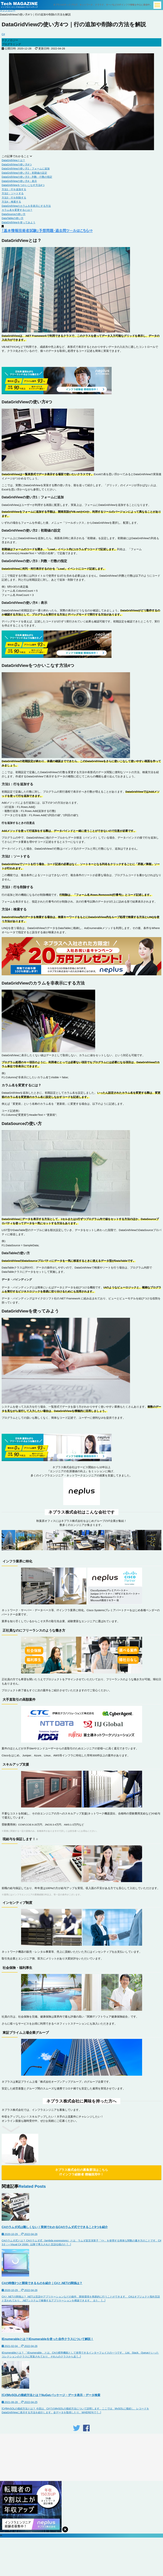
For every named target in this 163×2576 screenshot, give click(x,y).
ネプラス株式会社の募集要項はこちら (82, 2172)
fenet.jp (79, 2455)
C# (3, 34)
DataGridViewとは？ (14, 160)
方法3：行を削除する (15, 197)
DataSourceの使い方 (14, 214)
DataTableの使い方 (13, 218)
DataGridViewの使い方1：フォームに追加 (27, 168)
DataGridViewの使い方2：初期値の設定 (26, 172)
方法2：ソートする (13, 193)
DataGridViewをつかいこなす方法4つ (25, 185)
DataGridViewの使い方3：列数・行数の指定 (29, 176)
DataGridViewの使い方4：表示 (20, 181)
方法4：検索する (12, 201)
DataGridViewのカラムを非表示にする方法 (28, 205)
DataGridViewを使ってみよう (20, 222)
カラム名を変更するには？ (18, 209)
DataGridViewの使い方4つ (18, 164)
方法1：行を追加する (15, 189)
